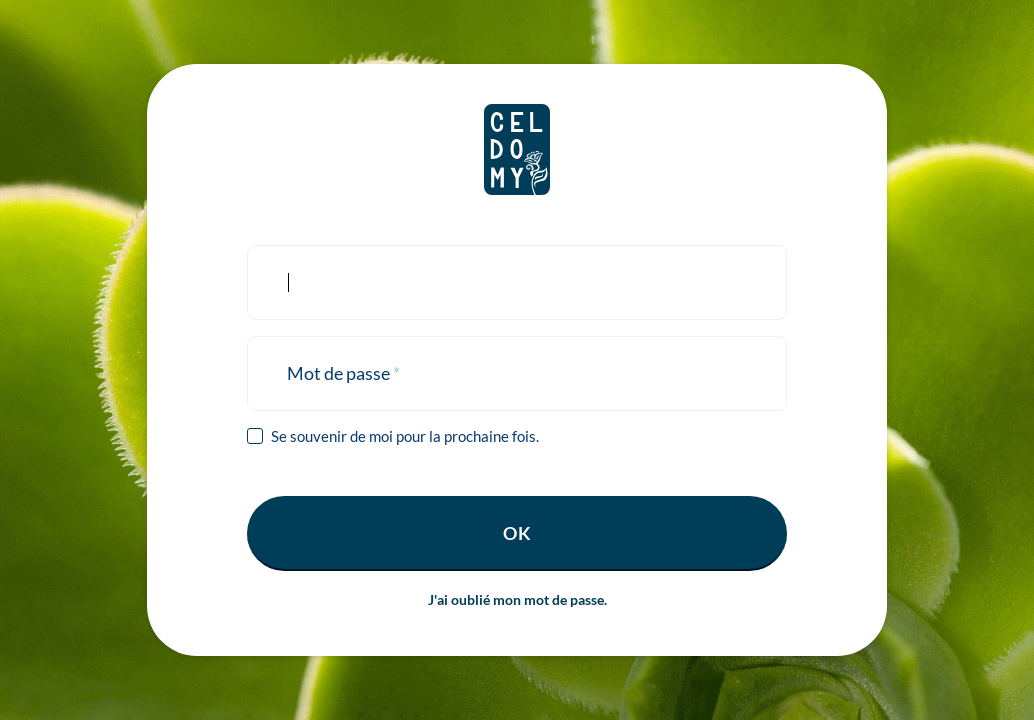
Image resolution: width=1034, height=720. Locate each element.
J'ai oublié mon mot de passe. (517, 599)
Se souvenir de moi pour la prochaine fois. (405, 436)
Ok (517, 533)
